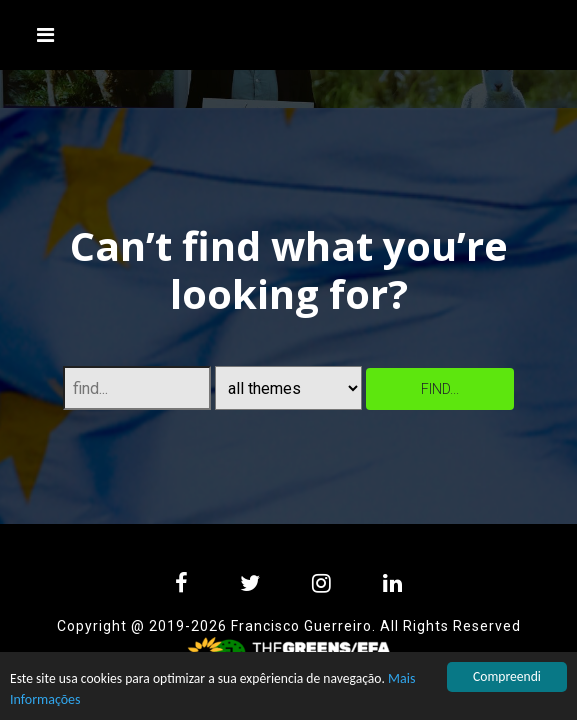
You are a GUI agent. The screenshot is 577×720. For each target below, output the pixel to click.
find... (440, 389)
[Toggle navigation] (46, 35)
